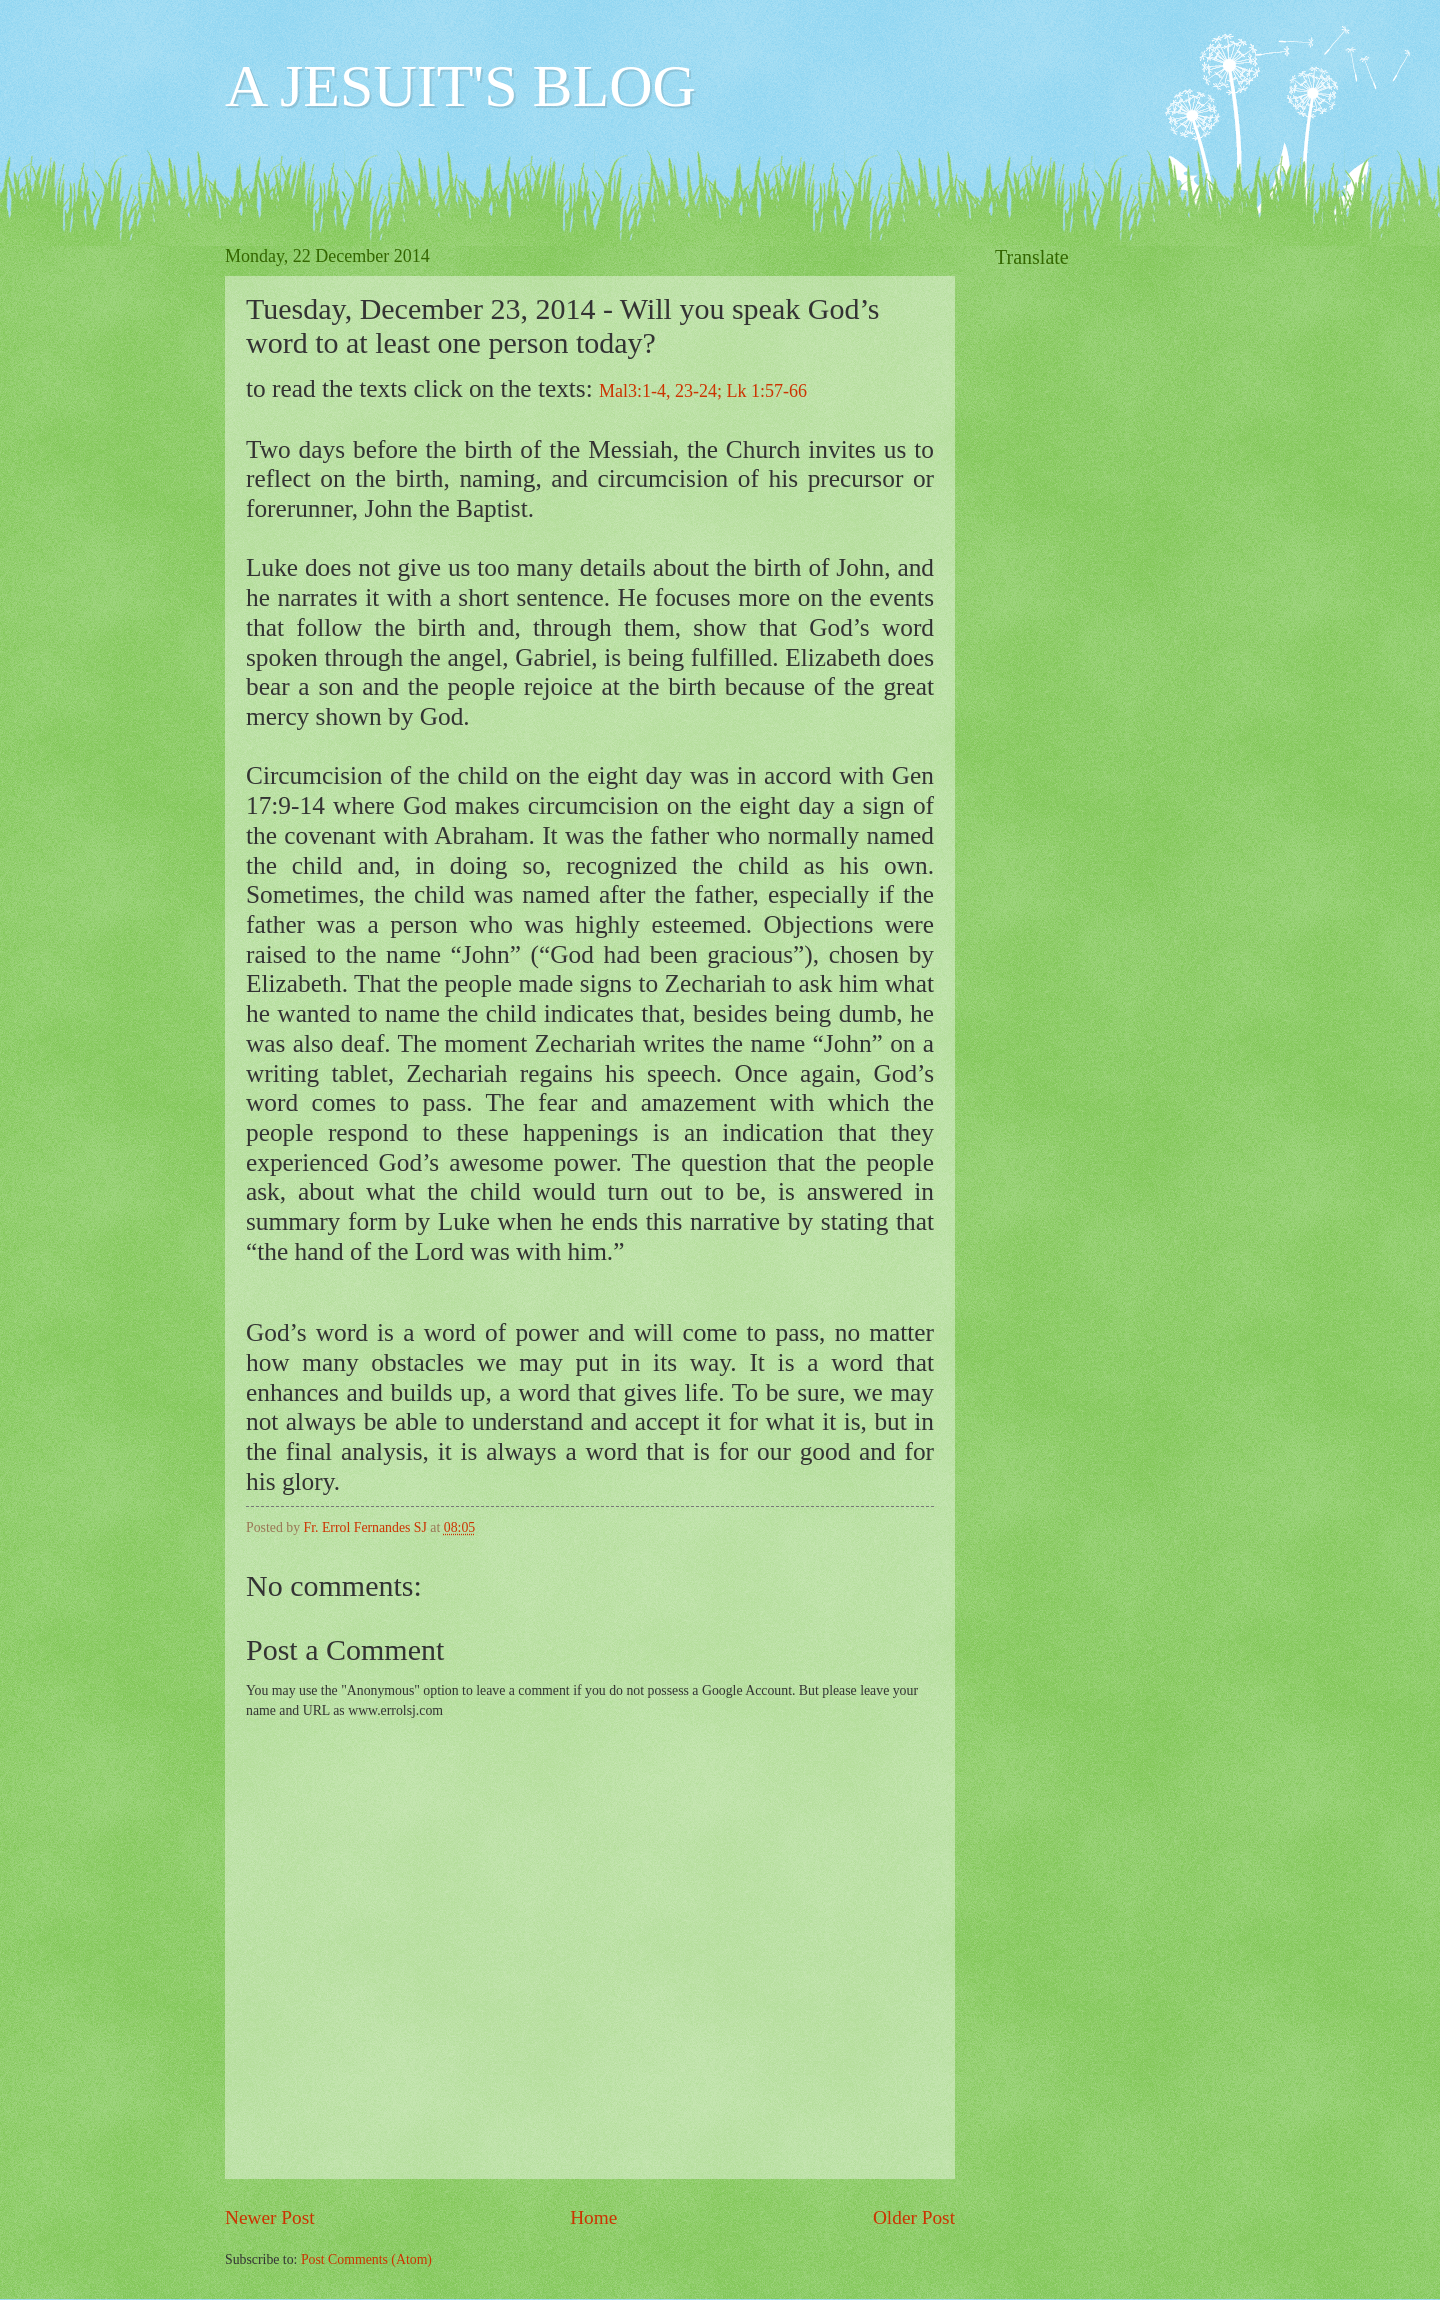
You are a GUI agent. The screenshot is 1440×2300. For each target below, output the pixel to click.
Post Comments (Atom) (366, 2259)
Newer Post (270, 2217)
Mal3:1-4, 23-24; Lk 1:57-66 (703, 391)
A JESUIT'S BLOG (460, 86)
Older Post (914, 2217)
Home (593, 2217)
